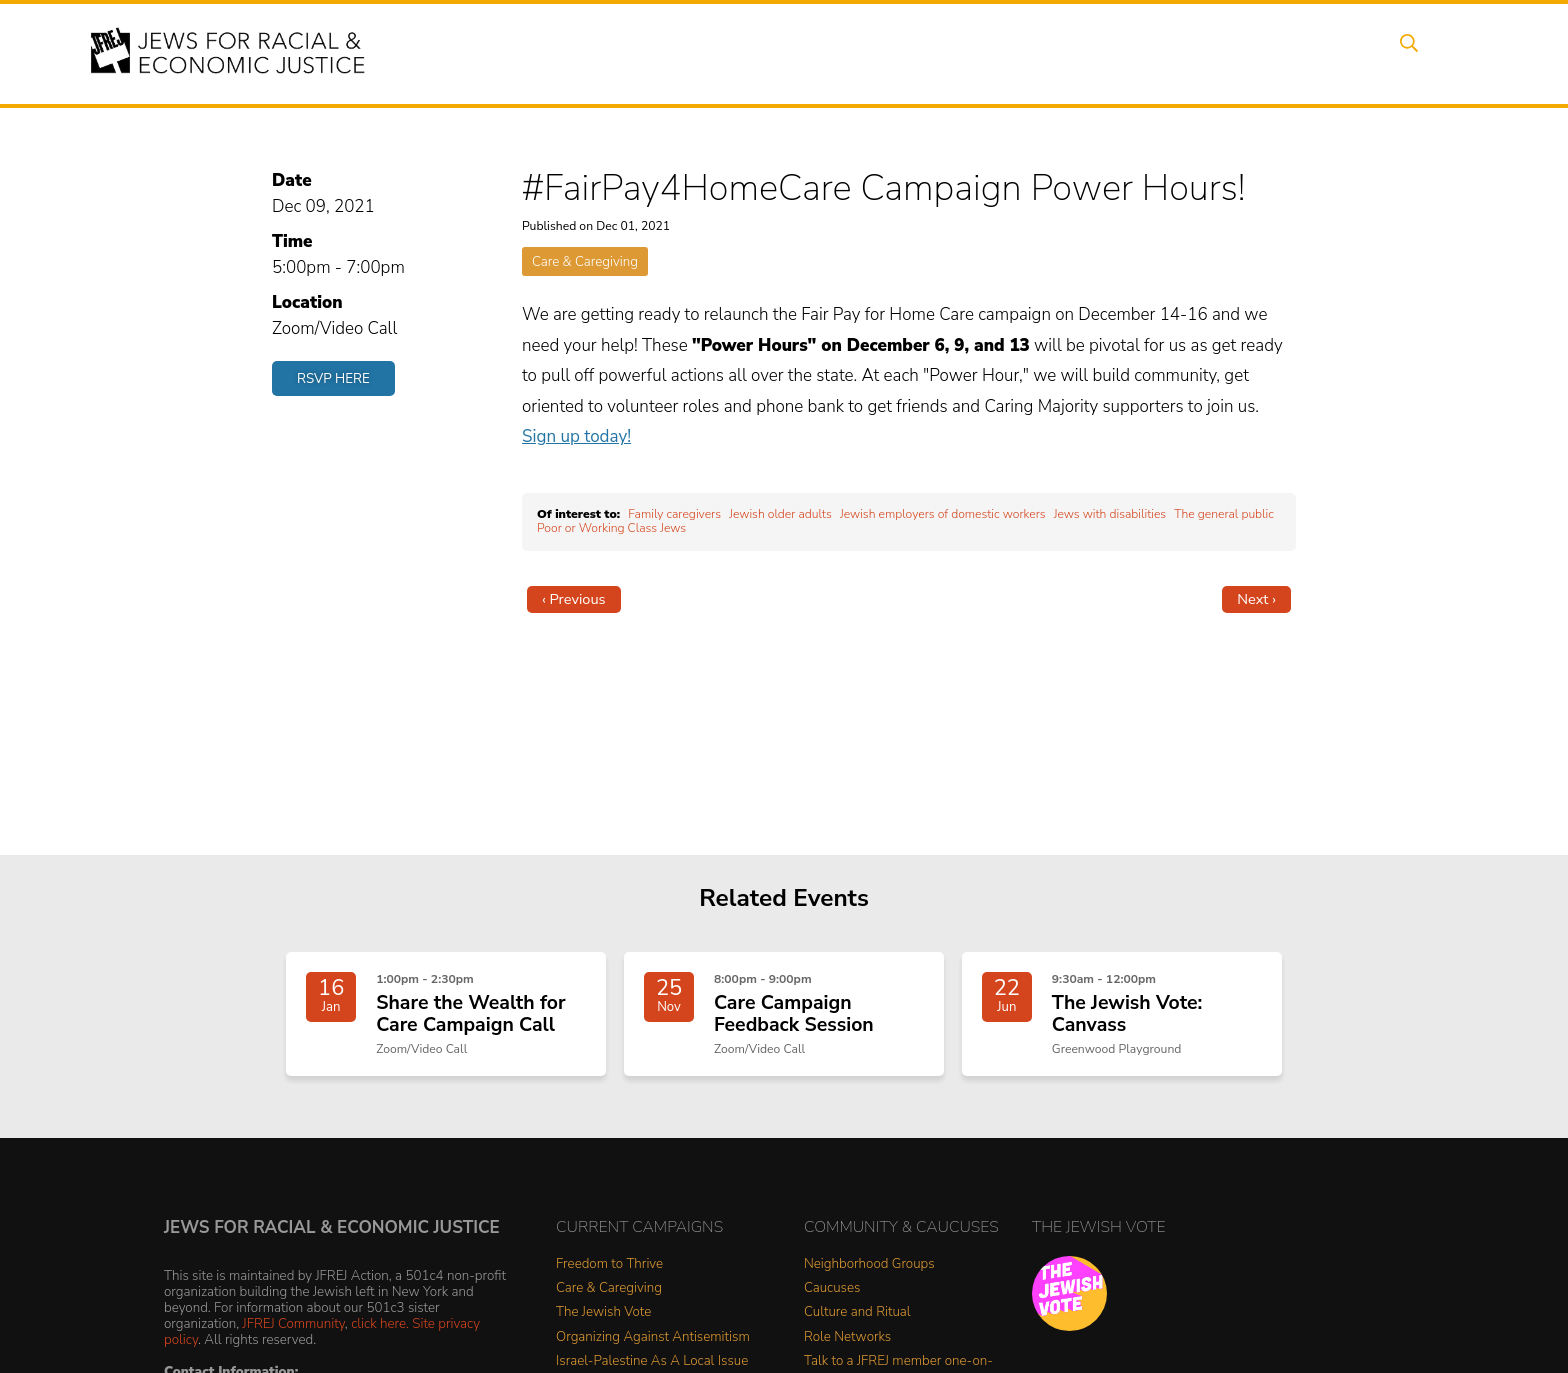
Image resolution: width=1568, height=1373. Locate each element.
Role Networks (847, 1345)
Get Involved (1168, 53)
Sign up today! (576, 436)
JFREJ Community (294, 1331)
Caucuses (832, 1297)
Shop (1349, 53)
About (705, 53)
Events (784, 53)
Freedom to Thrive (609, 1273)
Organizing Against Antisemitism (653, 1345)
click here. (380, 1331)
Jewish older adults (780, 514)
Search (1425, 53)
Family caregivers (674, 514)
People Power (967, 53)
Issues (863, 53)
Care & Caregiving (585, 261)
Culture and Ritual (857, 1321)
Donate (1272, 53)
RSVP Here (333, 378)
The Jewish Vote (603, 1321)
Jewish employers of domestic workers (943, 514)
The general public (1224, 514)
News (1070, 53)
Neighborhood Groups (869, 1273)
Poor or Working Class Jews (611, 528)
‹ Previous (574, 599)
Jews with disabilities (1110, 514)
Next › (1256, 599)
